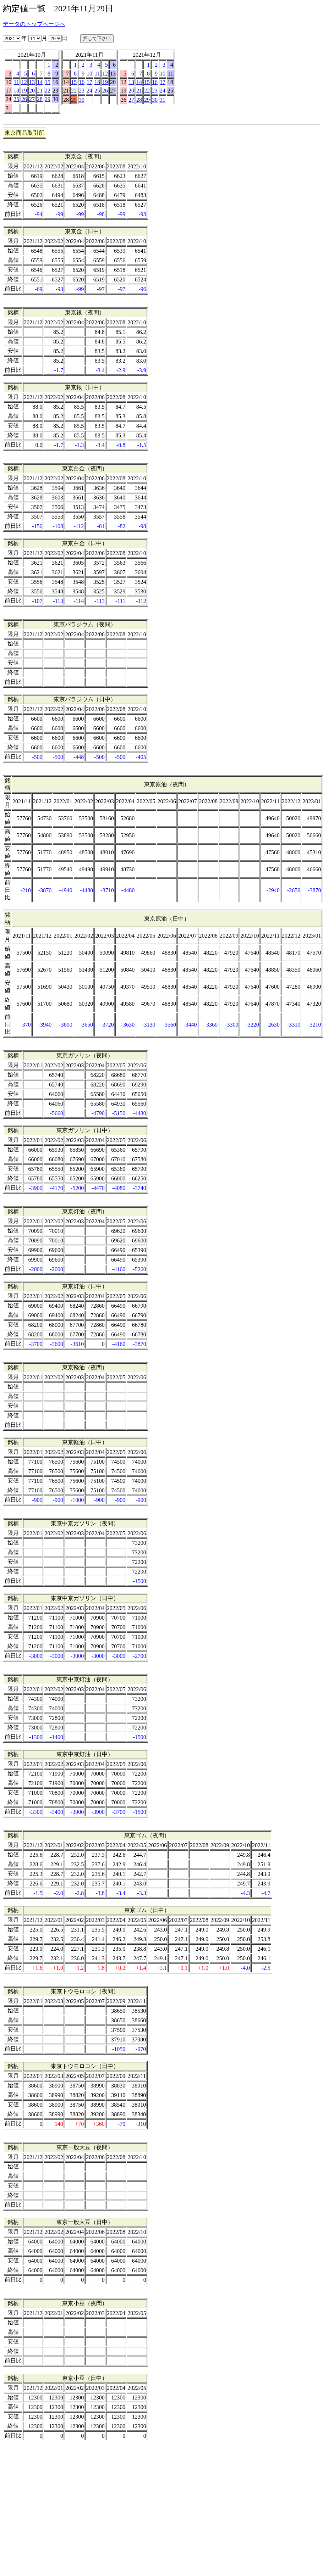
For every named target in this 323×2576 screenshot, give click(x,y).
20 (32, 91)
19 (24, 91)
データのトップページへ (34, 24)
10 (89, 74)
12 (24, 82)
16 (81, 82)
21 (40, 91)
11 (16, 82)
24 (89, 91)
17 (89, 82)
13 (32, 82)
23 (81, 91)
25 (16, 99)
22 (47, 91)
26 (24, 99)
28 (40, 99)
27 (32, 99)
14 (40, 82)
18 (16, 91)
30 (81, 100)
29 (47, 99)
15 (47, 82)
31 (162, 100)
